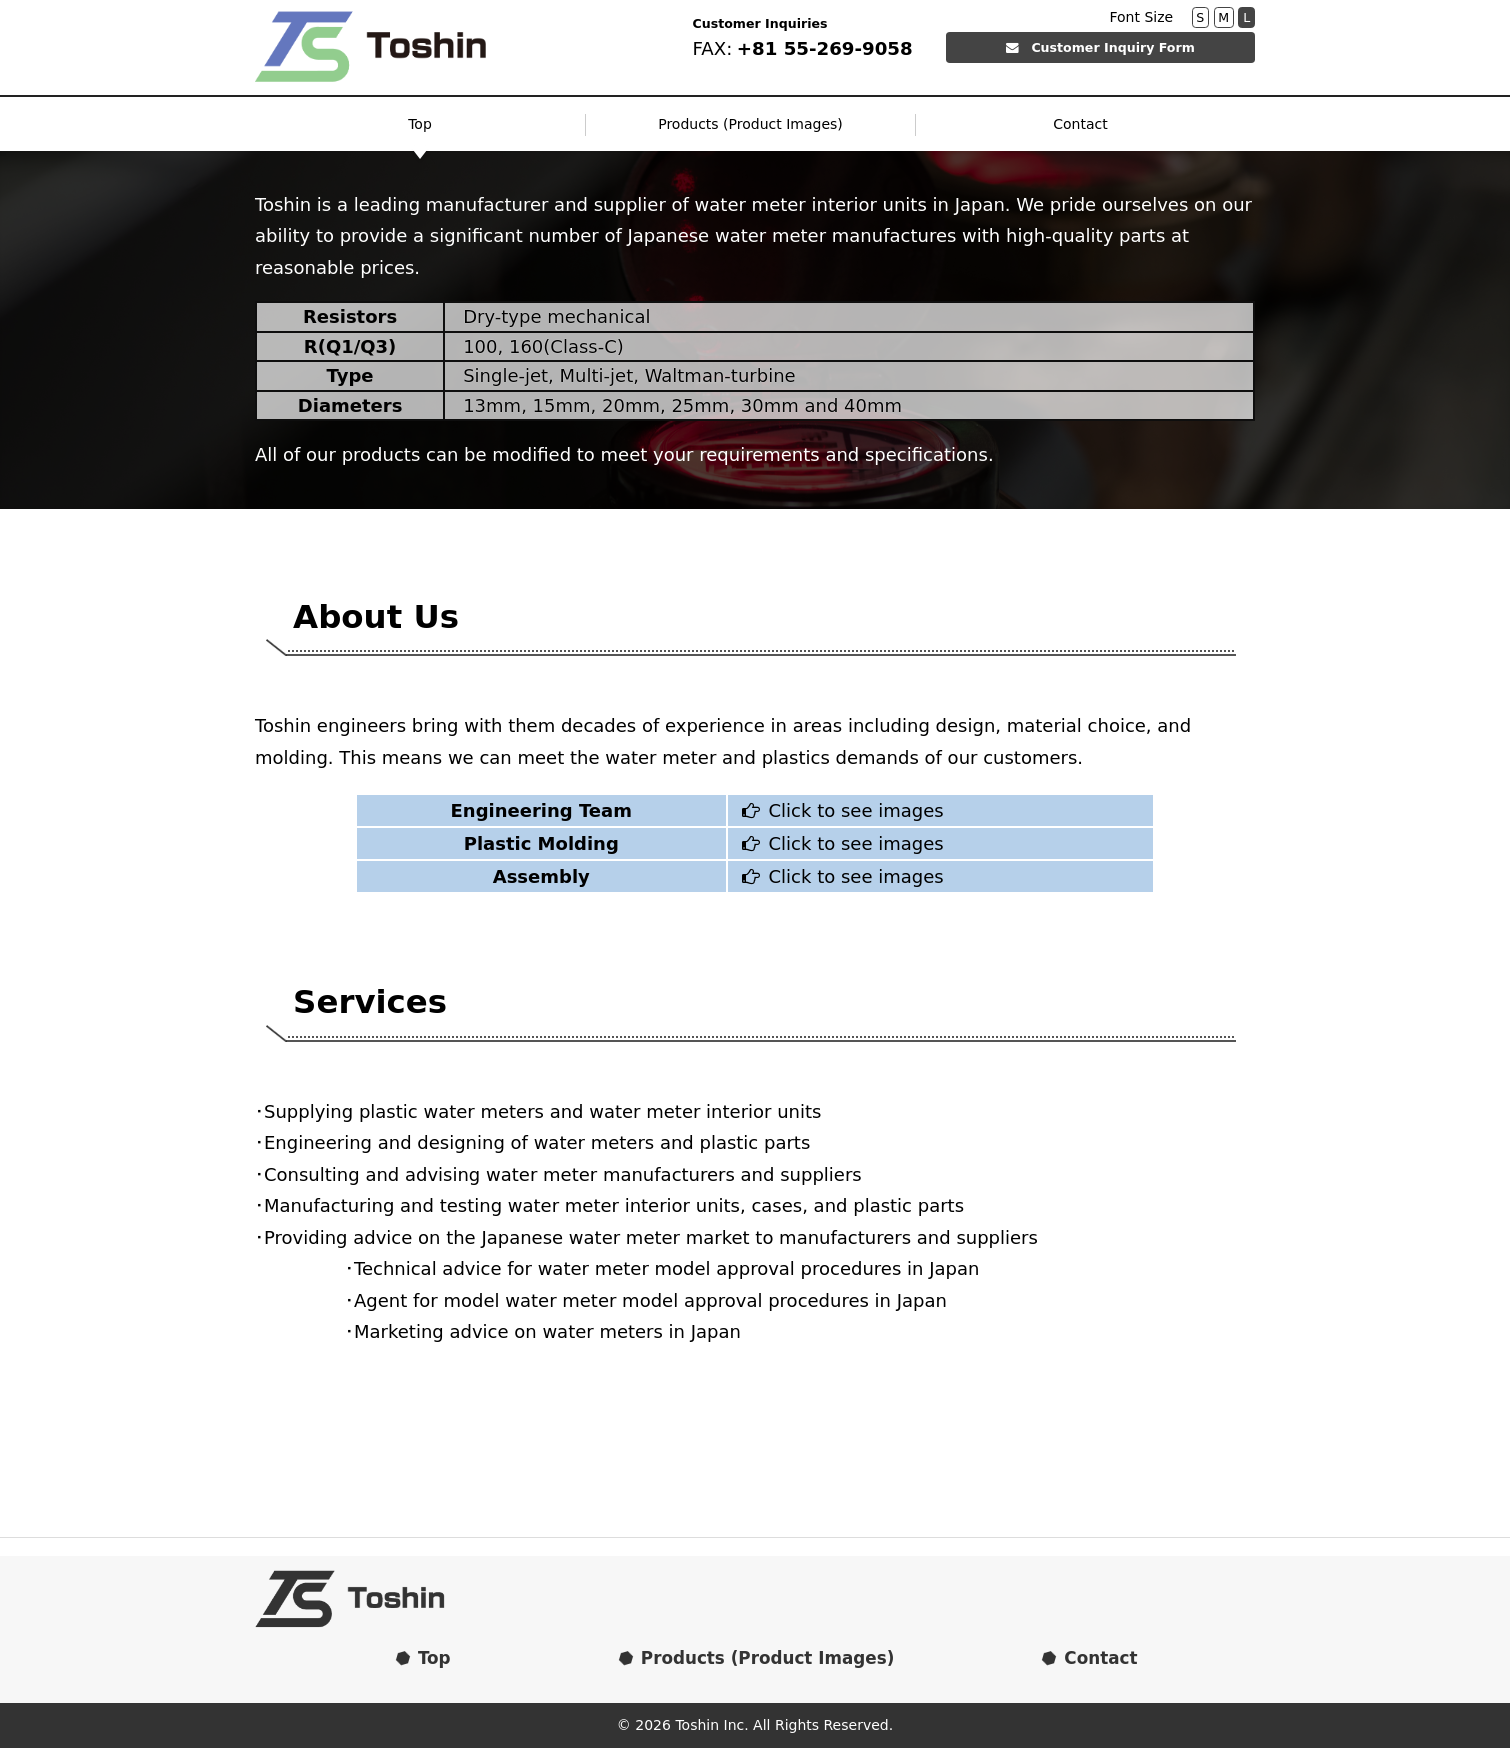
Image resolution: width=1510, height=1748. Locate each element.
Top (420, 124)
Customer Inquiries (760, 23)
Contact (1080, 124)
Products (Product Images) (750, 124)
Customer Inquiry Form (1100, 47)
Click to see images (838, 810)
